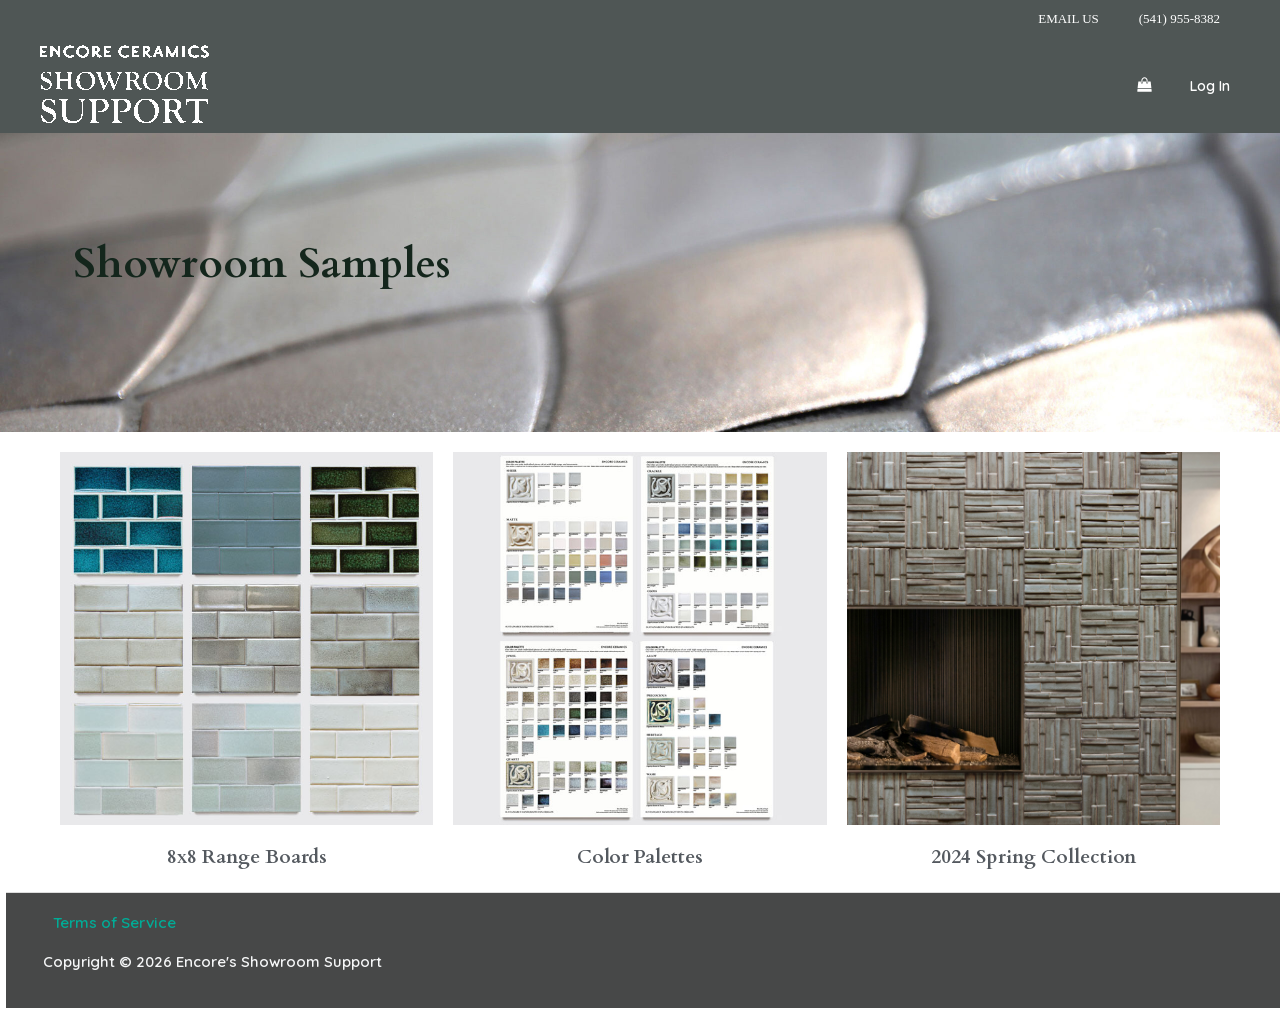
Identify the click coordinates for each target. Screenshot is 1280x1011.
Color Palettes (639, 856)
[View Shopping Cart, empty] (1144, 85)
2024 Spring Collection (1033, 856)
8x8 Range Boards (246, 856)
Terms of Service (109, 922)
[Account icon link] (1210, 85)
